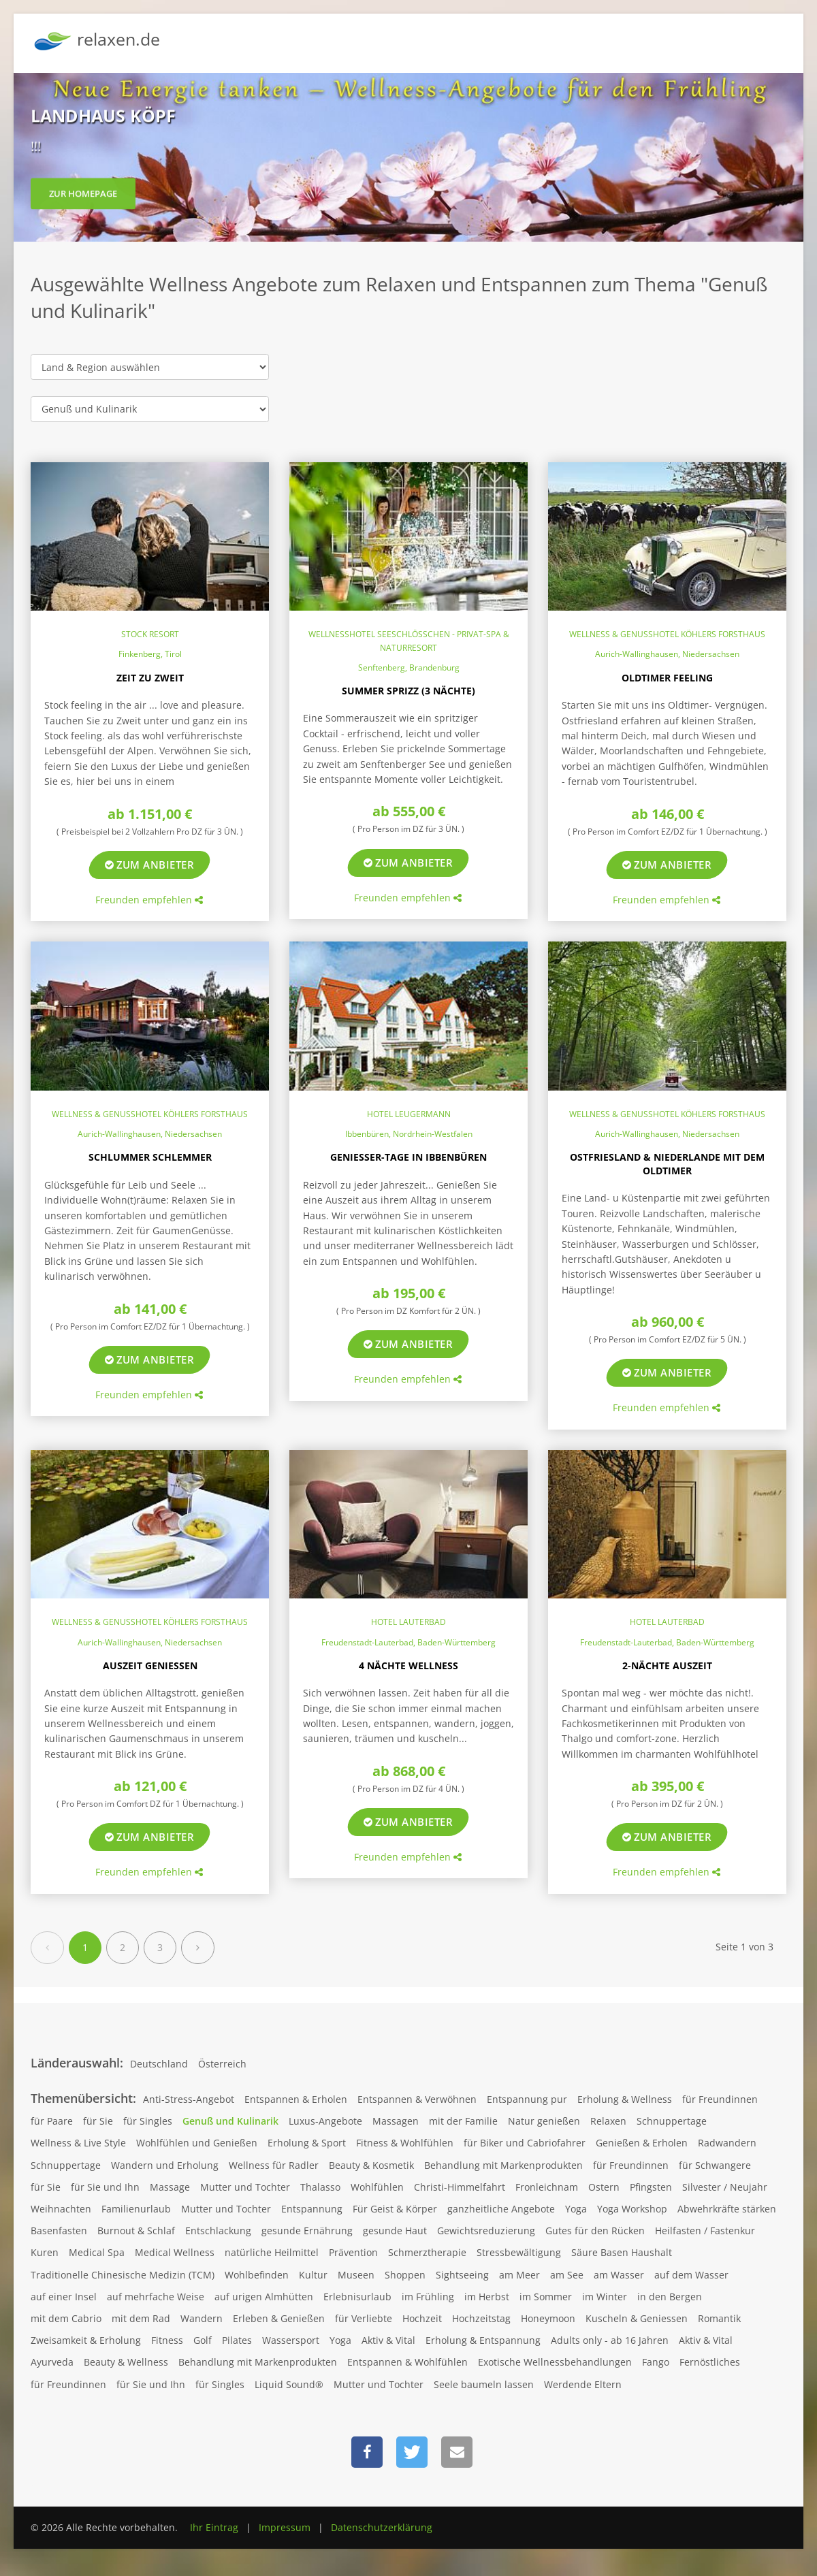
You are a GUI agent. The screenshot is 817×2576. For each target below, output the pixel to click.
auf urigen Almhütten (263, 2296)
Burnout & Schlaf (136, 2230)
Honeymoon (548, 2318)
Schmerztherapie (427, 2252)
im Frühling (428, 2296)
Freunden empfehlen (149, 899)
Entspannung (311, 2208)
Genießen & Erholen (642, 2142)
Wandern (201, 2318)
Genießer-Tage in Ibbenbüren (408, 1156)
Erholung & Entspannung (483, 2340)
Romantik (719, 2318)
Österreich (222, 2063)
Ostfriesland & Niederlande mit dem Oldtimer (667, 1163)
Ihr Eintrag (214, 2527)
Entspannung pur (527, 2099)
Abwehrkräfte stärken (726, 2208)
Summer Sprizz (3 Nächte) (408, 690)
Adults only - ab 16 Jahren (610, 2340)
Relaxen (608, 2120)
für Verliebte (363, 2318)
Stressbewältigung (519, 2252)
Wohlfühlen (377, 2186)
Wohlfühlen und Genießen (196, 2142)
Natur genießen (544, 2120)
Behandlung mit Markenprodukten (503, 2165)
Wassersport (290, 2340)
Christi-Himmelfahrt (459, 2186)
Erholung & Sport (307, 2142)
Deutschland (159, 2063)
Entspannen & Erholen (295, 2099)
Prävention (353, 2252)
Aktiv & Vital (388, 2340)
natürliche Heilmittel (272, 2252)
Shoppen (405, 2274)
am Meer (519, 2274)
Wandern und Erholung (165, 2165)
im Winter (604, 2296)
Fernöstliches (709, 2361)
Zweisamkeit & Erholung (86, 2340)
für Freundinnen (720, 2099)
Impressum (284, 2527)
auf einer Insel (64, 2296)
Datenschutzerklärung (381, 2527)
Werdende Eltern (583, 2384)
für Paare (52, 2120)
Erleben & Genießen (279, 2318)
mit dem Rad (141, 2318)
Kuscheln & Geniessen (637, 2318)
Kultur (313, 2274)
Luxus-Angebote (325, 2120)
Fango (655, 2361)
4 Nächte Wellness (408, 1665)
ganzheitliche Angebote (501, 2208)
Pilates (237, 2340)
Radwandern (727, 2142)
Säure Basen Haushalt (621, 2252)
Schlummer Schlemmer (150, 1156)
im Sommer (545, 2296)
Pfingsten (651, 2186)
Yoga (576, 2208)
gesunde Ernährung (307, 2230)
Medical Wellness (174, 2252)
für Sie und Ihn (105, 2186)
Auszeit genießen (150, 1665)
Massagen (395, 2120)
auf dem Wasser (691, 2274)
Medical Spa (97, 2252)
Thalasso (320, 2186)
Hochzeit (422, 2318)
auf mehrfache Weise (155, 2296)
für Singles (147, 2120)
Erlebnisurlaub (357, 2296)
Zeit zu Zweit (150, 677)
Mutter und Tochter (245, 2186)
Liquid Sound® (289, 2384)
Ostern (604, 2186)
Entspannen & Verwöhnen (417, 2099)
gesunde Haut (395, 2230)
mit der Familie (463, 2120)
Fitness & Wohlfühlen (404, 2142)
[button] (367, 2452)
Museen (356, 2274)
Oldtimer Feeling (667, 677)
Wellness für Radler (274, 2165)
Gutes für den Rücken (595, 2230)
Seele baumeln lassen (484, 2384)
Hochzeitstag (481, 2318)
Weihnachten (61, 2208)
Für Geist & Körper (395, 2208)
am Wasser (619, 2274)
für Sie (98, 2120)
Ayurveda (52, 2361)
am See (566, 2274)
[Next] (197, 1947)
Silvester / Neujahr (724, 2186)
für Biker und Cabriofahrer (525, 2142)
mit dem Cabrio (66, 2318)
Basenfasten (59, 2230)
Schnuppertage (672, 2120)
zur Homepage (83, 201)
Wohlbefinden (257, 2274)
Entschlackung (218, 2230)
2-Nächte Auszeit (667, 1665)
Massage (170, 2186)
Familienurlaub (136, 2208)
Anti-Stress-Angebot (188, 2099)
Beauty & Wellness (126, 2361)
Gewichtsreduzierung (486, 2230)
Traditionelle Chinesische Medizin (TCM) (122, 2274)
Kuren (45, 2252)
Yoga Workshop (632, 2208)
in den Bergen (669, 2296)
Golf (202, 2340)
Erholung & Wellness (624, 2099)
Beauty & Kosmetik (371, 2165)
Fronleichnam (546, 2186)
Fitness (167, 2340)
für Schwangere (715, 2165)
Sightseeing (462, 2274)
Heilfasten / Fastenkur (705, 2230)
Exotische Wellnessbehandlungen (555, 2361)
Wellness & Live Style (78, 2142)
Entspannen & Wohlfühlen (407, 2361)
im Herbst (486, 2296)
